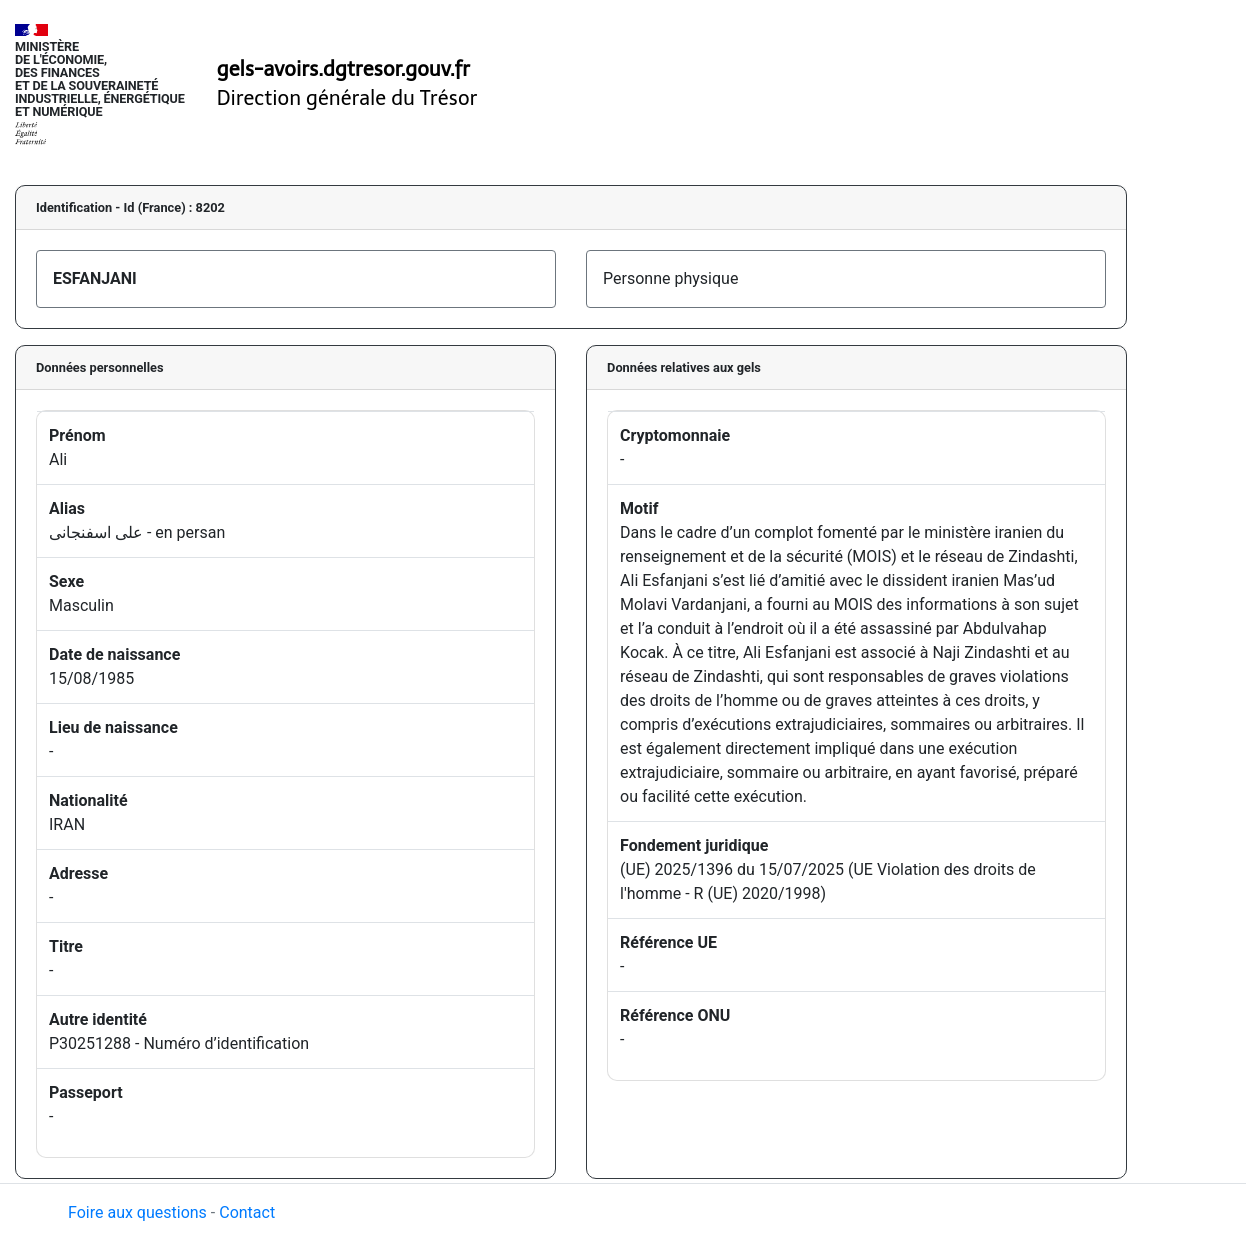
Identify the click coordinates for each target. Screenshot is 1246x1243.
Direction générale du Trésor (347, 98)
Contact (247, 1212)
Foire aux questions (137, 1212)
